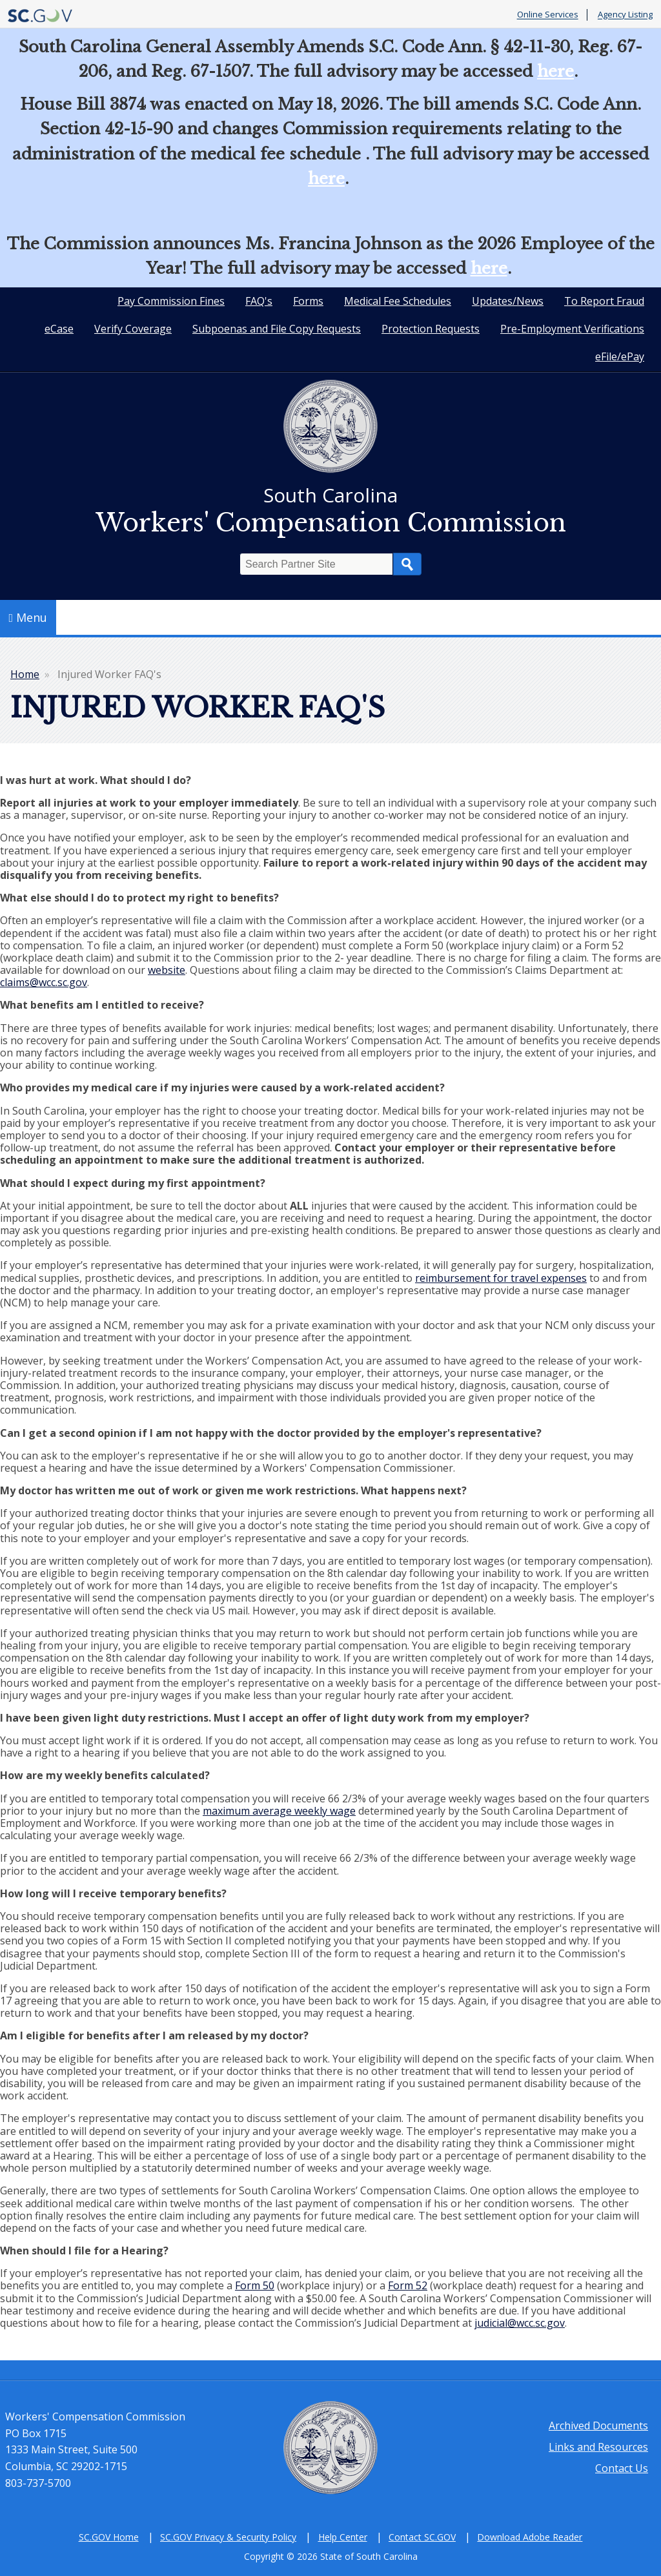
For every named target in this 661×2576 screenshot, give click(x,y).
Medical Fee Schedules (397, 301)
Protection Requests (430, 329)
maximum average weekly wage (279, 1811)
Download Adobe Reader (529, 2537)
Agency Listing (625, 15)
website (166, 970)
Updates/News (508, 301)
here (555, 71)
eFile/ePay (619, 356)
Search (407, 564)
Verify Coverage (133, 329)
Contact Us (621, 2468)
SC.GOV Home (109, 2537)
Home (24, 674)
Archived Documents (598, 2425)
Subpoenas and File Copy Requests (276, 329)
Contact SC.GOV (422, 2537)
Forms (308, 301)
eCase (59, 329)
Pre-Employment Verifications (572, 329)
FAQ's (258, 301)
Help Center (342, 2537)
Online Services (547, 15)
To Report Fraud (604, 301)
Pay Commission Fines (171, 301)
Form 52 (407, 2285)
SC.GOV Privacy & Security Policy (228, 2537)
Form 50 (254, 2285)
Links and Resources (598, 2447)
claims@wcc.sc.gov (43, 982)
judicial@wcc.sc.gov (519, 2323)
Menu (28, 617)
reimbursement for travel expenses (501, 1278)
